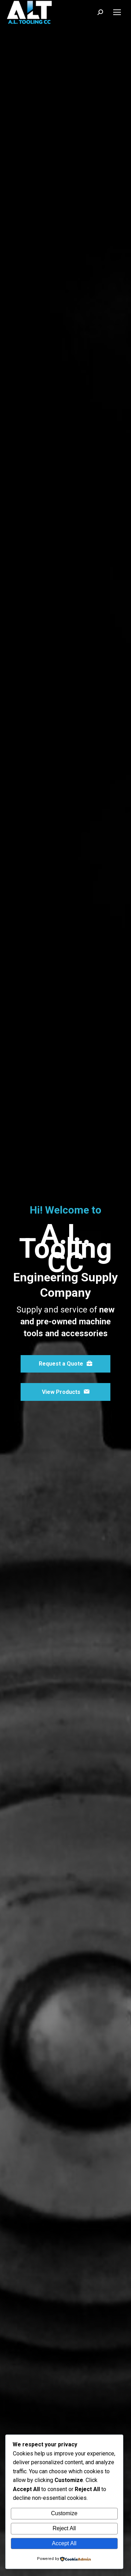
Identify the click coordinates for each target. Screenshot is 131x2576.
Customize (64, 2513)
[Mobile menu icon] (117, 12)
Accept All (64, 2543)
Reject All (64, 2528)
